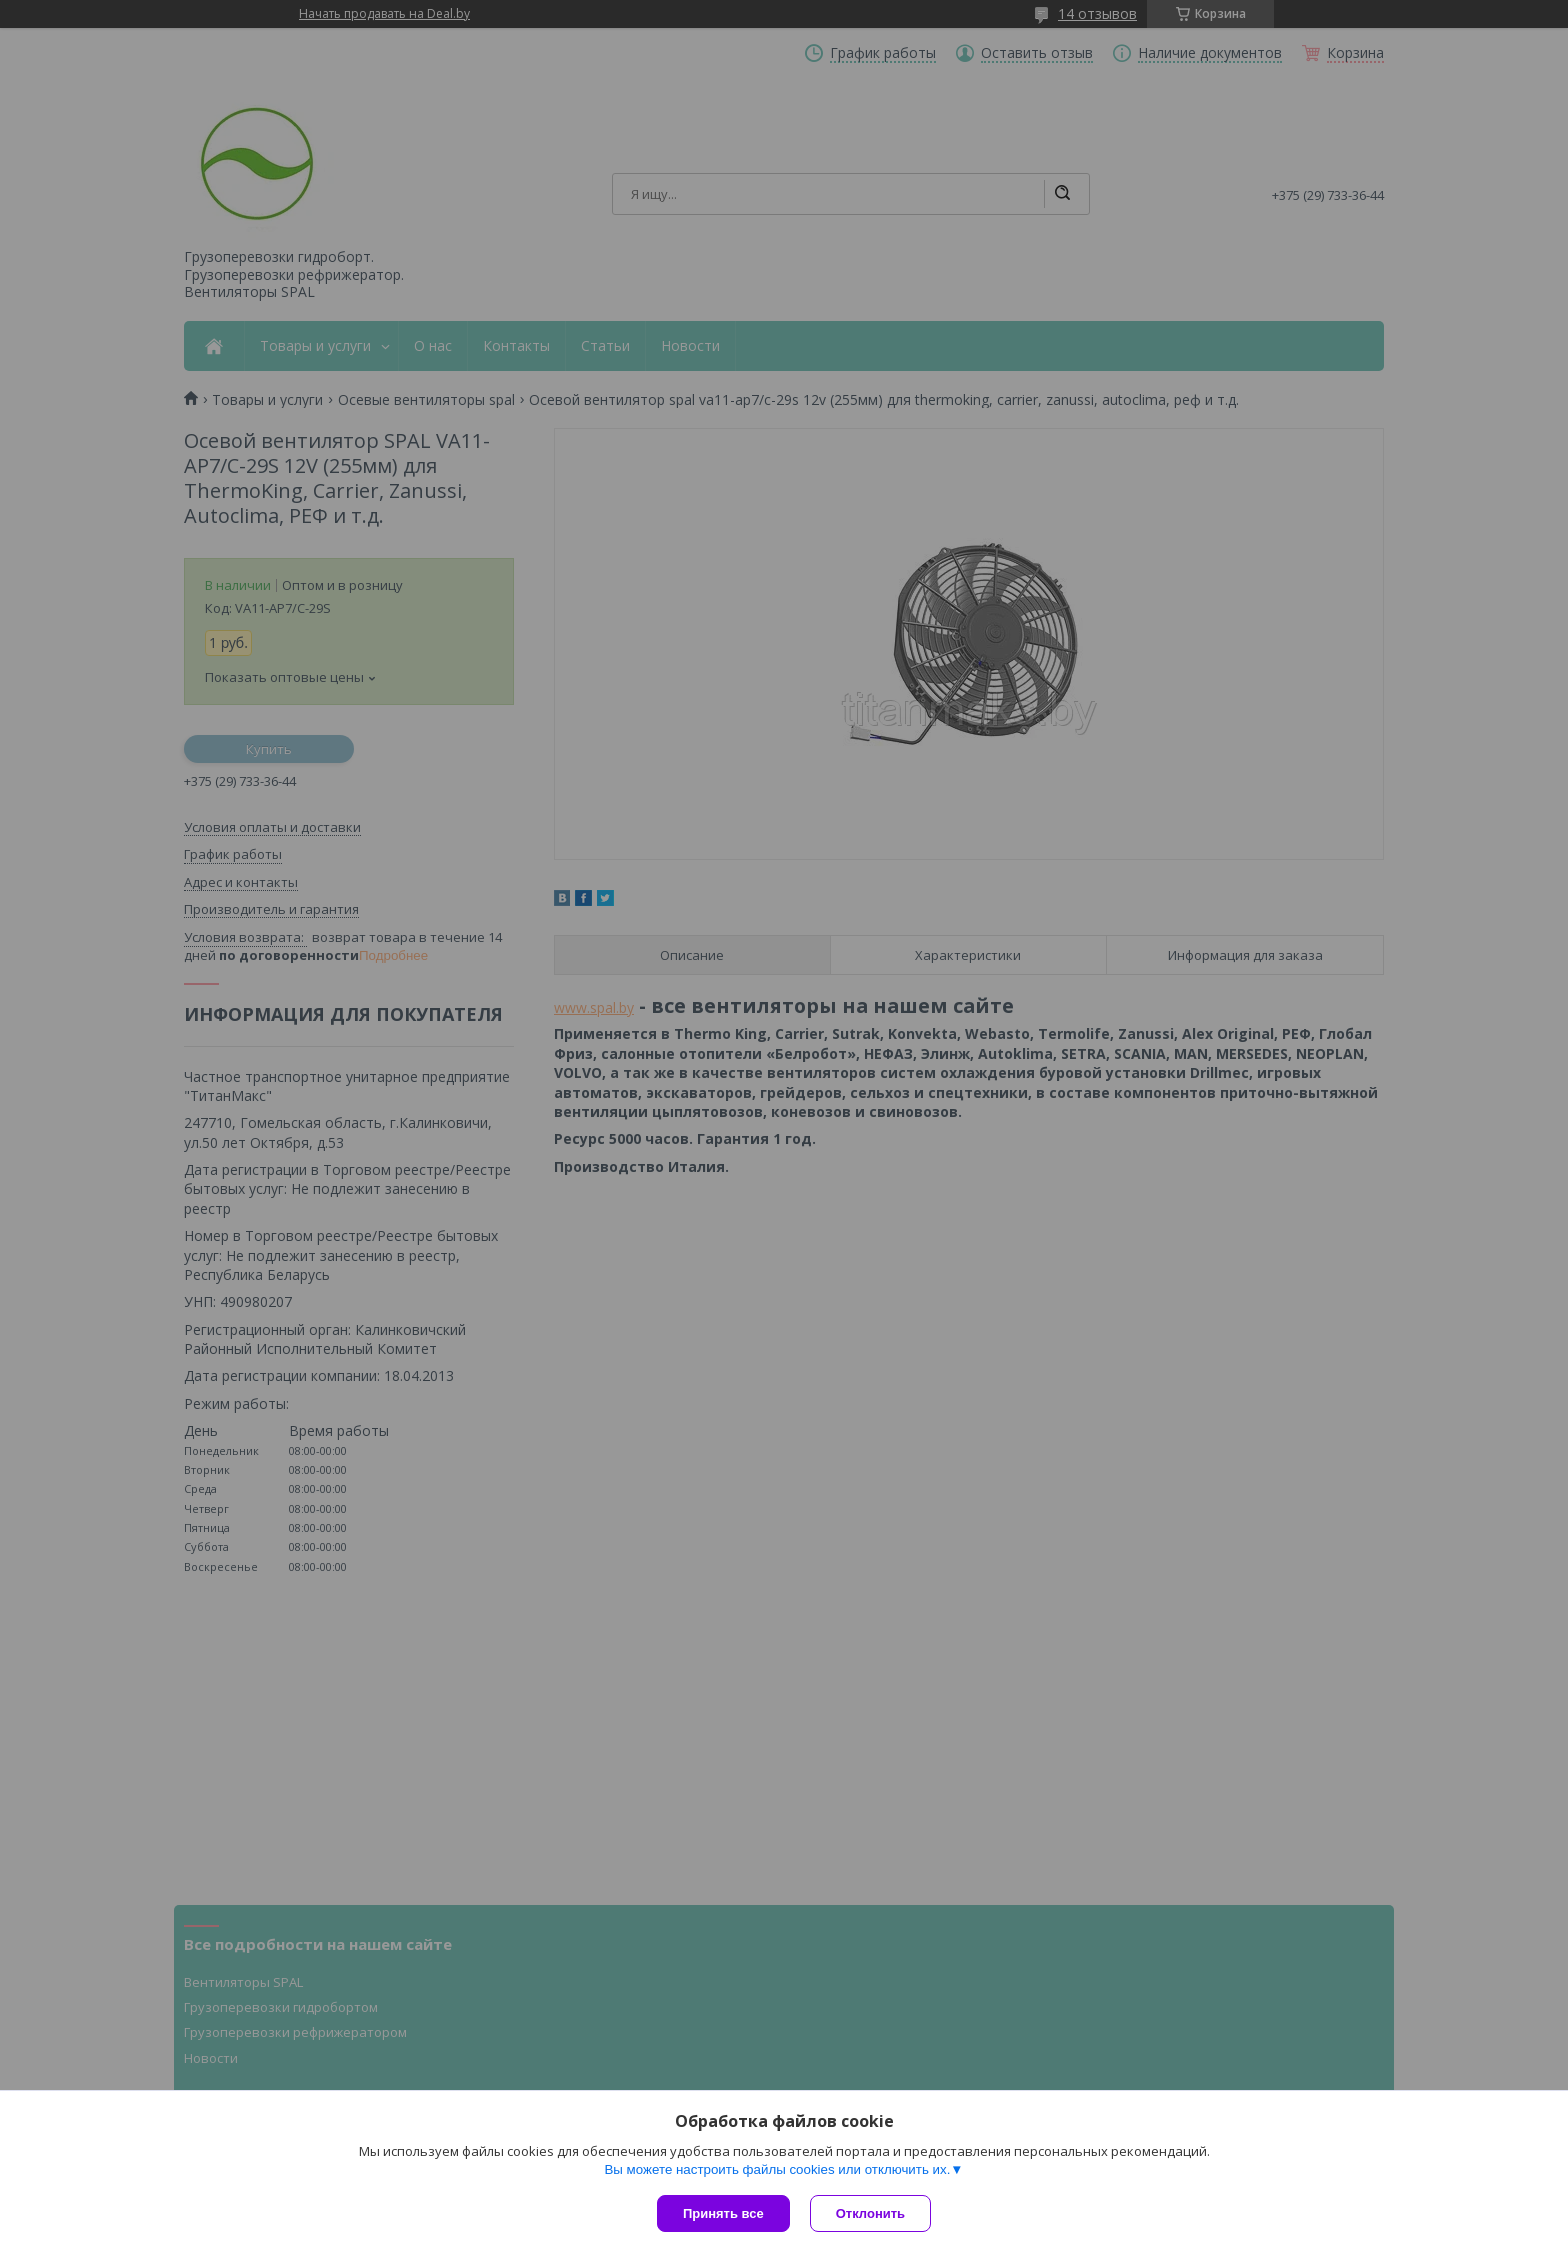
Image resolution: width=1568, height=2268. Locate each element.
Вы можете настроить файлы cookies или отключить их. (777, 2169)
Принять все (723, 2213)
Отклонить (870, 2213)
